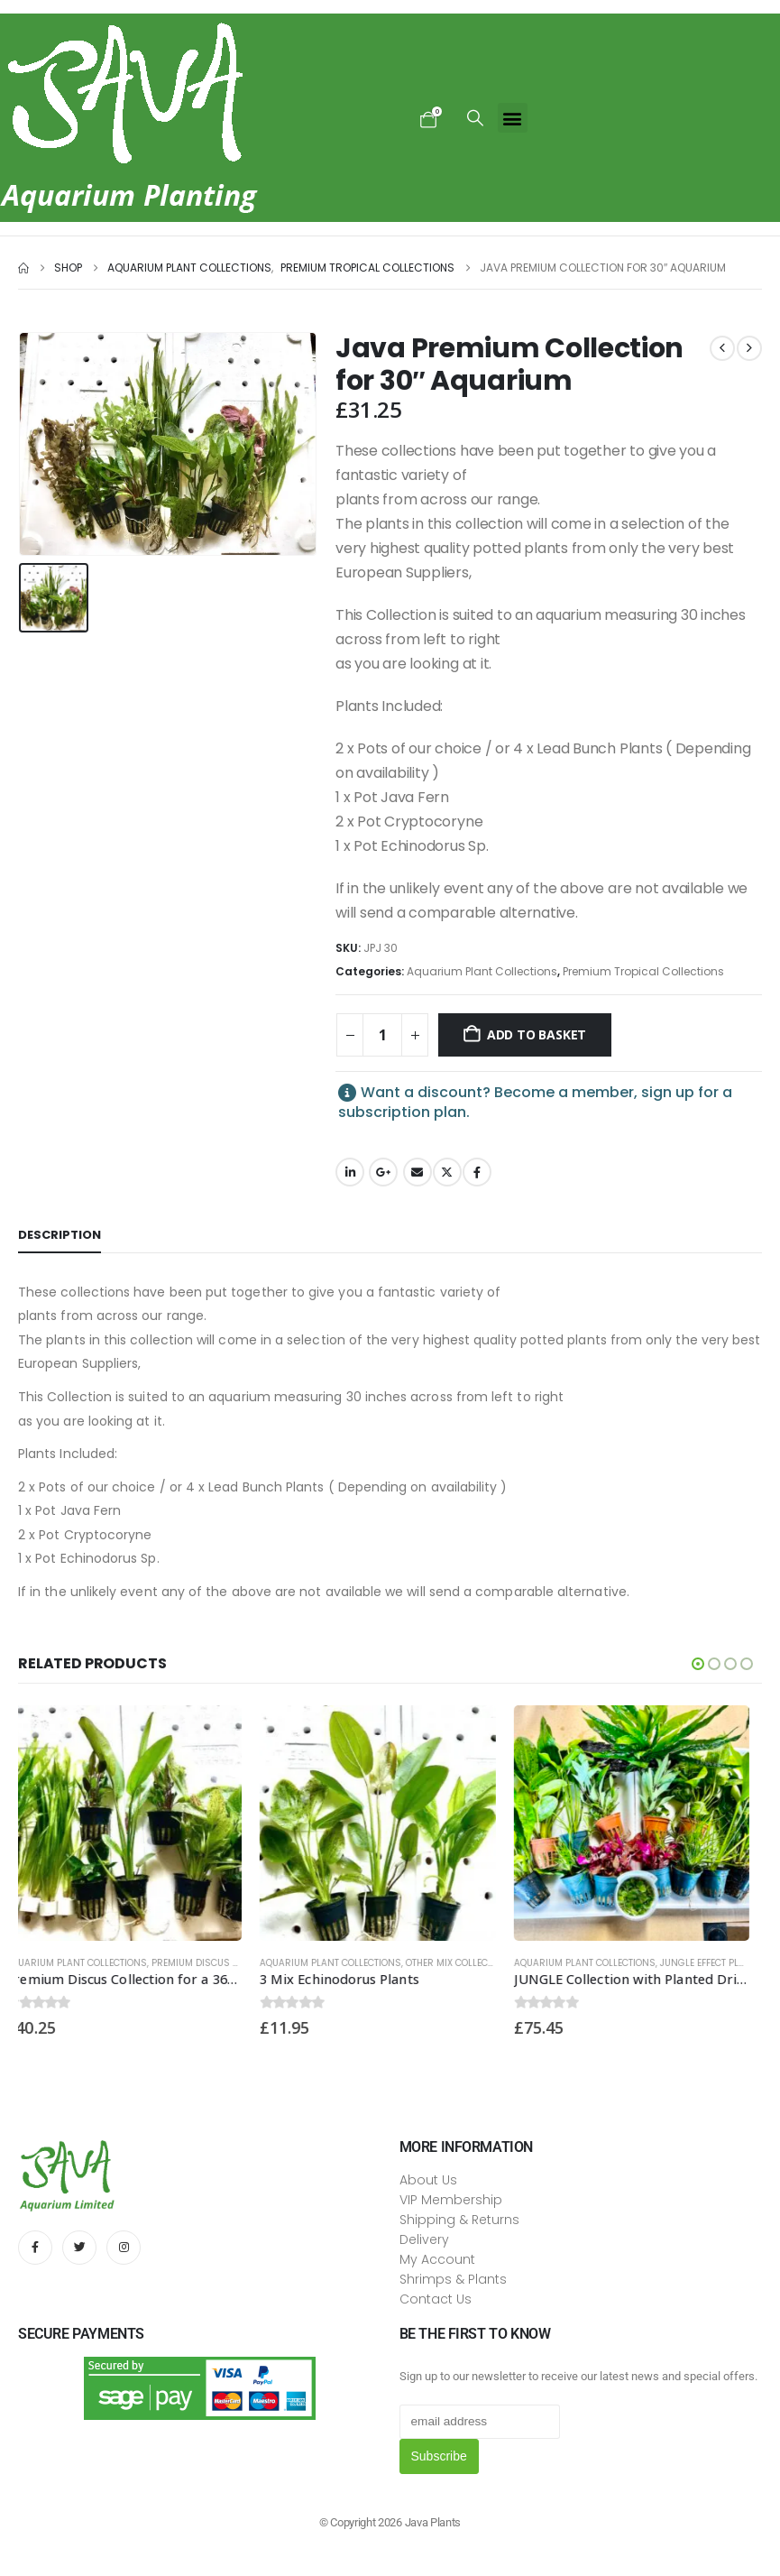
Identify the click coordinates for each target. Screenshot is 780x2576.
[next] (749, 348)
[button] (475, 118)
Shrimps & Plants (453, 2279)
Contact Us (435, 2299)
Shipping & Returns (459, 2220)
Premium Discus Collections (234, 1963)
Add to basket (536, 1034)
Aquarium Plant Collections (482, 971)
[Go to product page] (136, 1823)
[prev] (722, 348)
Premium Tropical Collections (643, 971)
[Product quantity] (382, 1035)
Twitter (447, 1172)
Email (417, 1172)
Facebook (477, 1172)
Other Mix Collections (473, 1963)
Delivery (424, 2239)
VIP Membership (450, 2200)
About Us (428, 2180)
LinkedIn (349, 1172)
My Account (437, 2259)
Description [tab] (59, 1234)
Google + (383, 1172)
